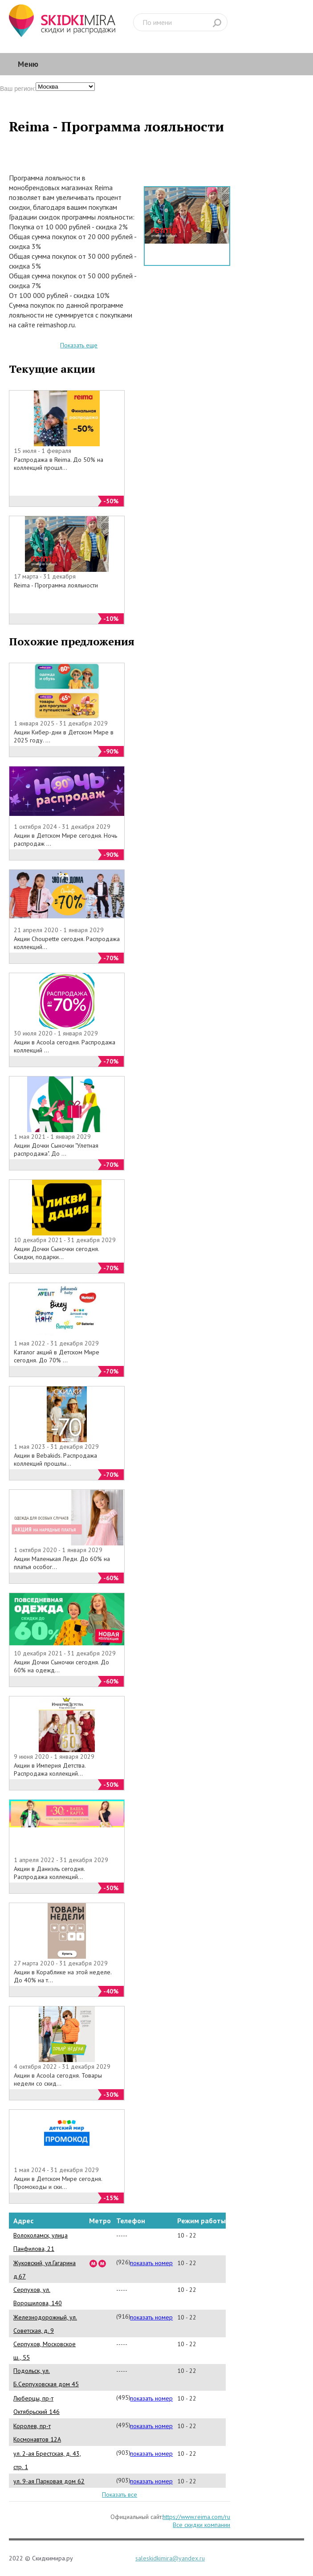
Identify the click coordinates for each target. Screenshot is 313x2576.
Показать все (119, 2494)
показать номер (151, 2263)
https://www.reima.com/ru (196, 2517)
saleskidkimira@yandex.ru (170, 2558)
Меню (28, 64)
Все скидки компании (201, 2525)
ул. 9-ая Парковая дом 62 (49, 2481)
